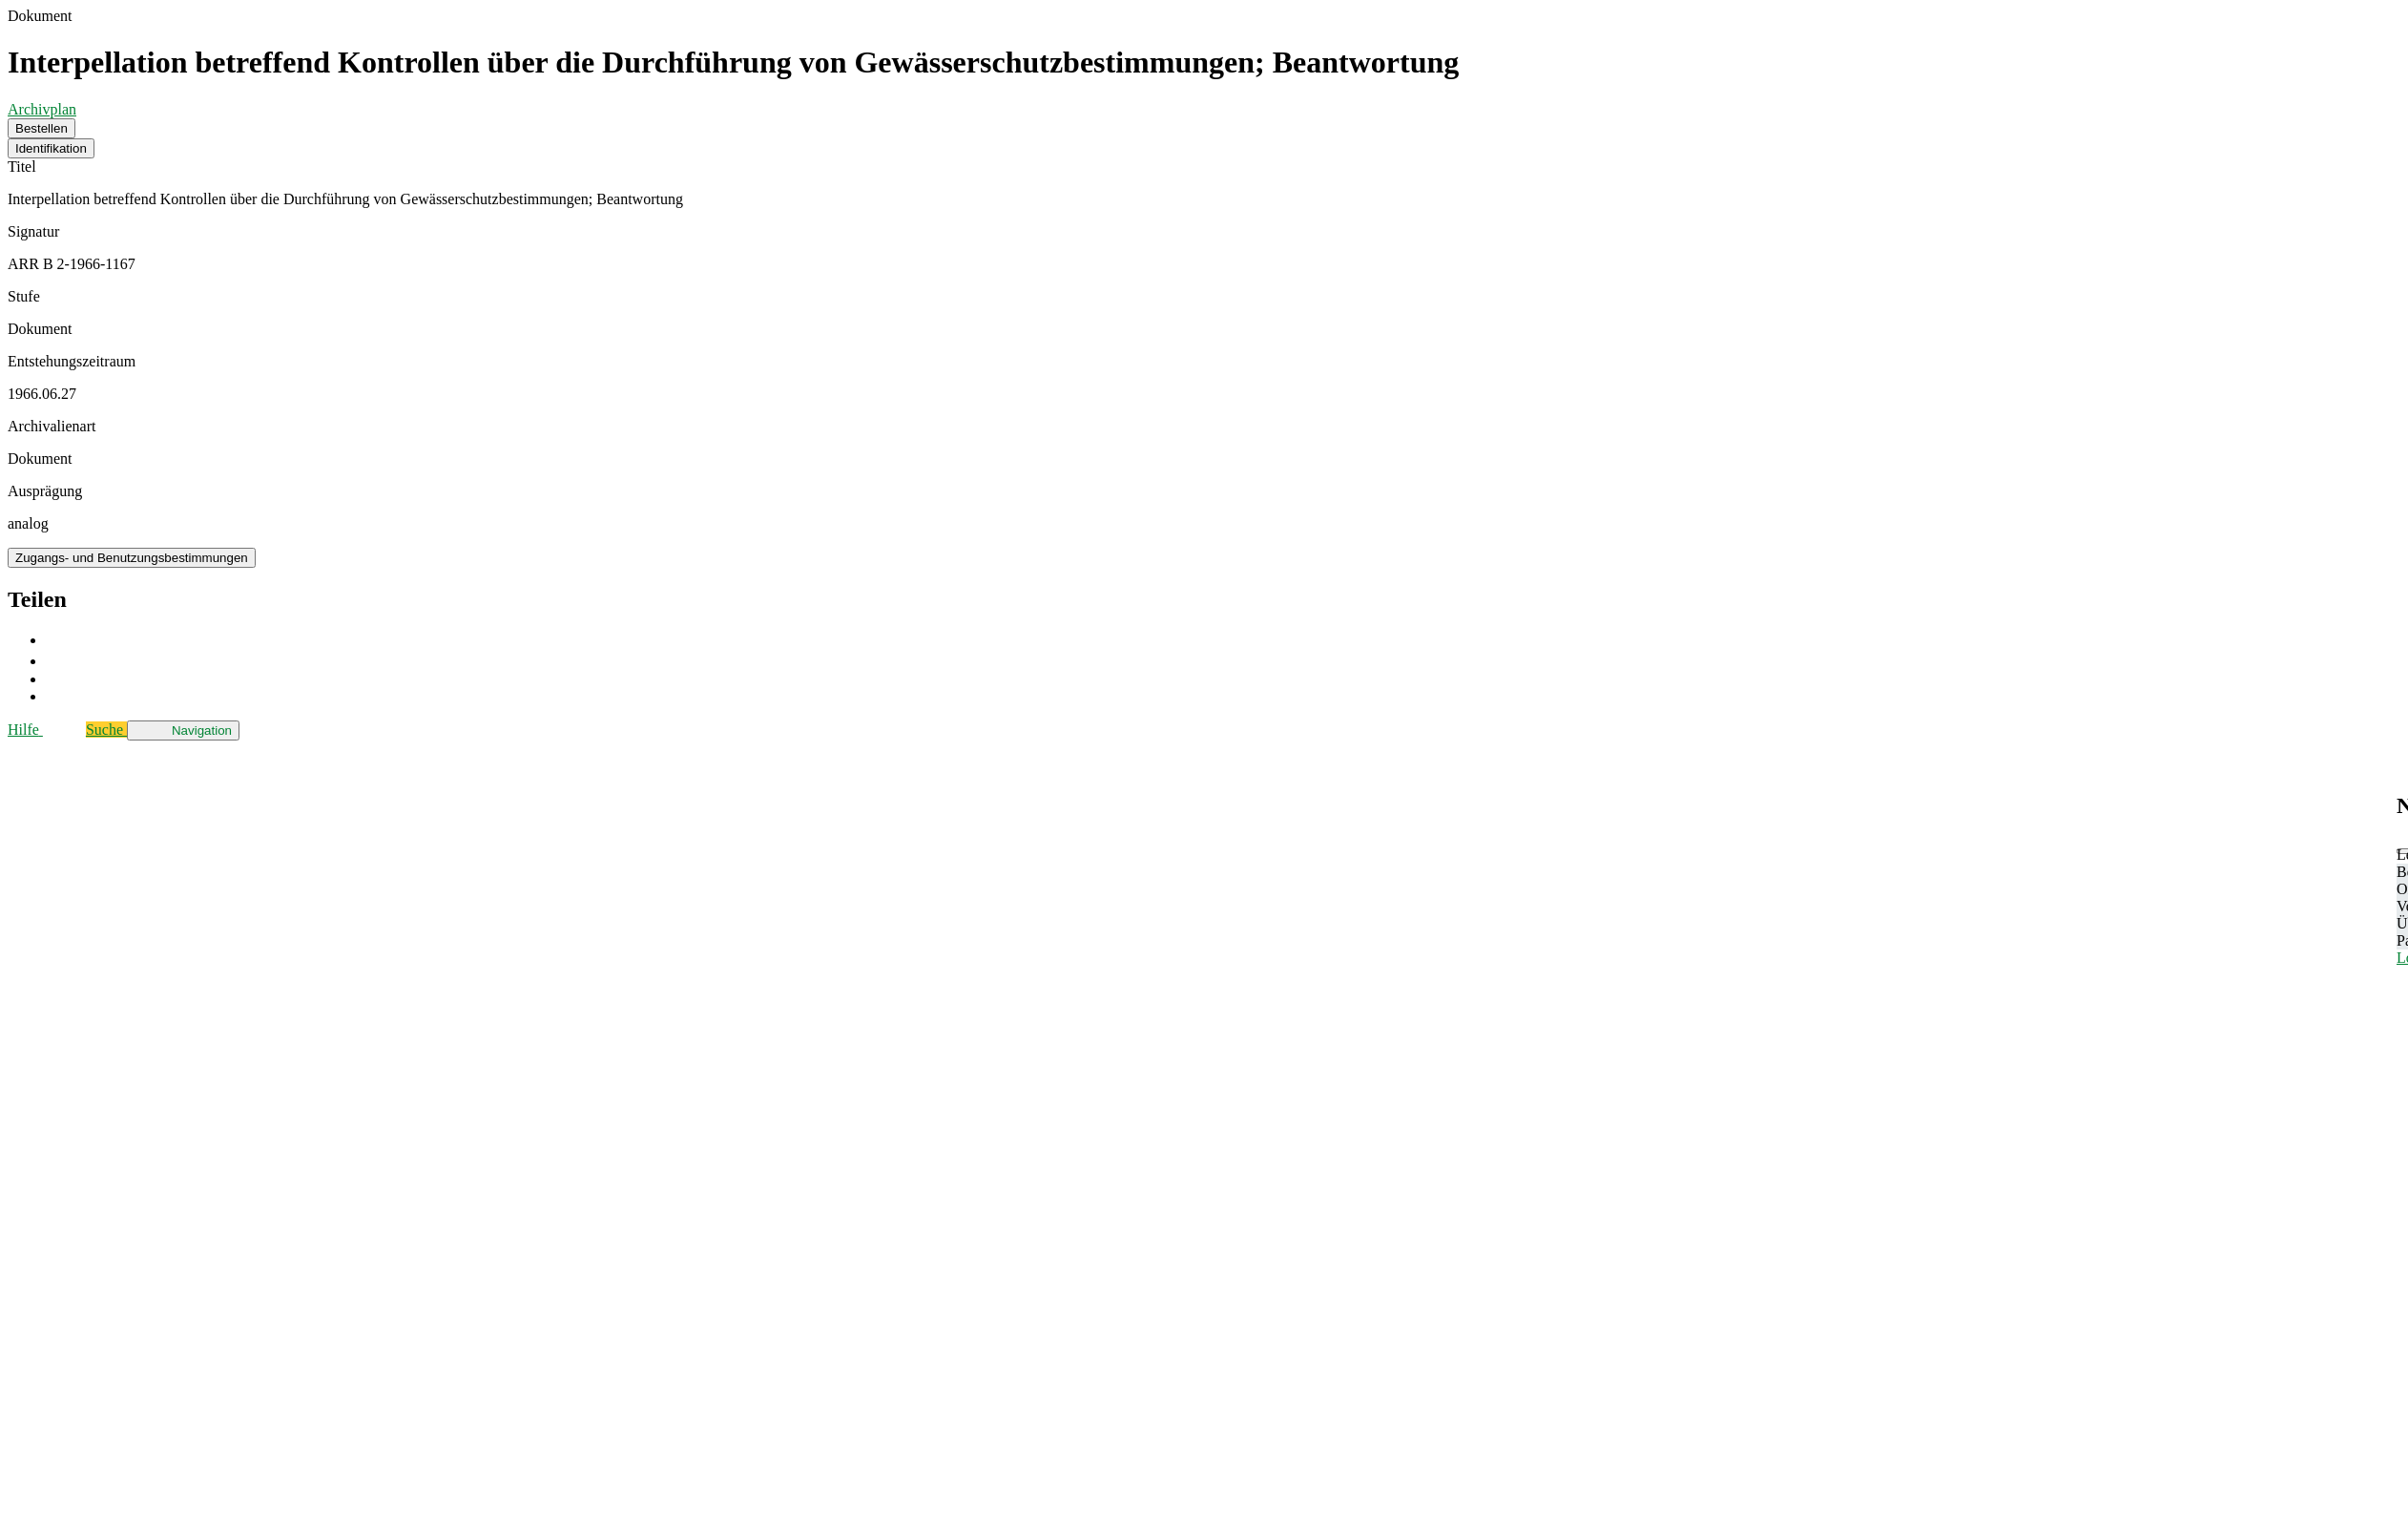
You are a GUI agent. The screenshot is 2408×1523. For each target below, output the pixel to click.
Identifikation (51, 148)
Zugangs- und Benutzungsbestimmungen (131, 558)
